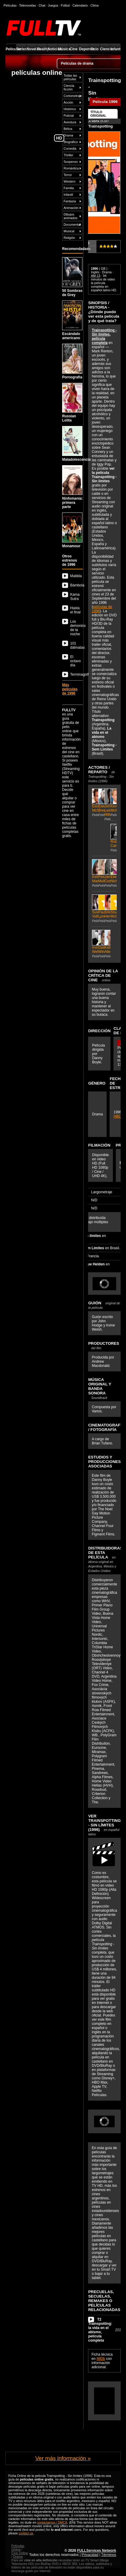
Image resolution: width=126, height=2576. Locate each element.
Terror (68, 175)
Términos (108, 2555)
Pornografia (72, 361)
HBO (117, 1116)
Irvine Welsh (95, 944)
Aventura (70, 122)
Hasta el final (75, 610)
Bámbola (76, 585)
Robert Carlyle (113, 838)
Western (69, 181)
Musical (69, 231)
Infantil (115, 49)
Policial (69, 115)
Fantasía (70, 201)
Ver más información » (63, 2458)
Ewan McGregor (95, 803)
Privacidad (90, 2555)
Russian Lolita (72, 403)
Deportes (84, 49)
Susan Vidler (95, 908)
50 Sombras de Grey (72, 277)
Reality (42, 49)
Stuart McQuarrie (113, 908)
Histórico (70, 109)
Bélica (68, 129)
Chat (42, 5)
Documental (72, 224)
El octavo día (75, 661)
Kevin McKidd (113, 803)
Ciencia (105, 49)
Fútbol (65, 5)
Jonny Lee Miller (108, 805)
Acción (68, 102)
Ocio (94, 49)
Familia (69, 188)
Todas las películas (70, 77)
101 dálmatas (76, 645)
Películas (11, 49)
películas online (36, 72)
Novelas (32, 49)
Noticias (52, 49)
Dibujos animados (70, 216)
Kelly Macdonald (95, 873)
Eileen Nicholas (113, 873)
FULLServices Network (96, 2550)
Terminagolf (76, 674)
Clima (94, 5)
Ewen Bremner (101, 803)
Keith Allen (108, 944)
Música (63, 49)
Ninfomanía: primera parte (72, 487)
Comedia (70, 148)
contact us (26, 2533)
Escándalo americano (72, 320)
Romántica (71, 168)
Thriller (68, 155)
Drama (68, 135)
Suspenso (71, 161)
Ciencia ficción (69, 87)
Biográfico (71, 142)
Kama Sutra (74, 596)
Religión (69, 237)
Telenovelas (27, 5)
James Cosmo (108, 873)
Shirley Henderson (108, 908)
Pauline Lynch (101, 908)
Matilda (76, 576)
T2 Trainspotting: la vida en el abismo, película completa (100, 2329)
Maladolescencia (72, 444)
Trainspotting (100, 126)
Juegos (53, 5)
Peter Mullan (101, 873)
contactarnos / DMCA (52, 2522)
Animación (71, 208)
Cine (74, 49)
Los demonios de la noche (76, 627)
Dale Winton (101, 944)
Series (21, 49)
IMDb (100, 2359)
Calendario (80, 5)
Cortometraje (73, 96)
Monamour (72, 530)
